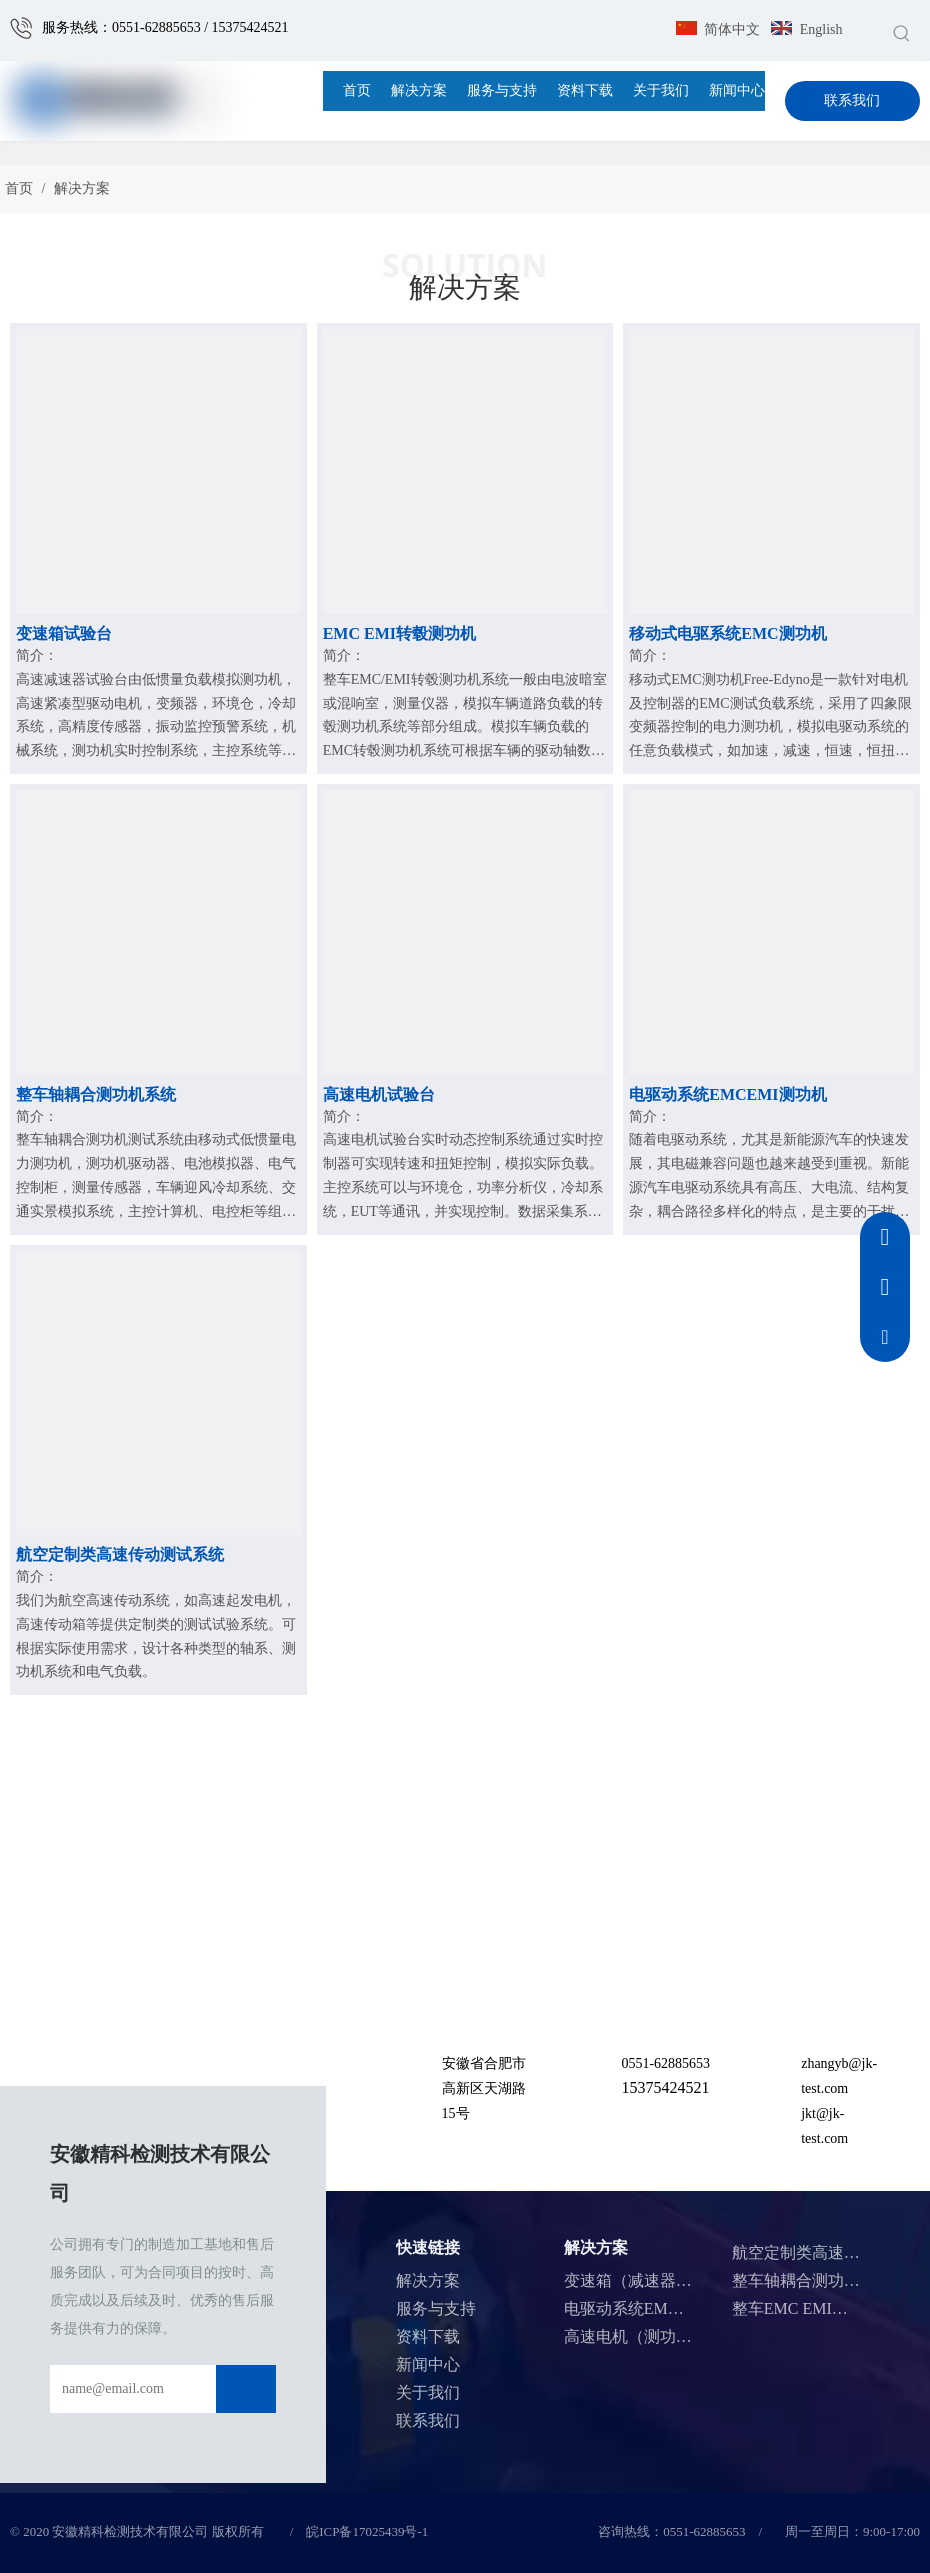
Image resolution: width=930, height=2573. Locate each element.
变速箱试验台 (64, 633)
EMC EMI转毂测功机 (399, 633)
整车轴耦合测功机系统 (96, 1094)
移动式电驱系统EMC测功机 (727, 633)
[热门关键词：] (902, 33)
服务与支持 (436, 2308)
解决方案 (428, 2280)
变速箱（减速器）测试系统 (660, 2280)
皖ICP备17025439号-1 (367, 2531)
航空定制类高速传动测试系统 (120, 1554)
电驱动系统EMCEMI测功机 (727, 1094)
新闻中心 (428, 2364)
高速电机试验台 (379, 1094)
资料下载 (428, 2336)
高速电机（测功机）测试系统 (668, 2336)
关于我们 (428, 2392)
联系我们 (852, 100)
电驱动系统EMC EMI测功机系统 (678, 2308)
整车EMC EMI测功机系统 (822, 2308)
